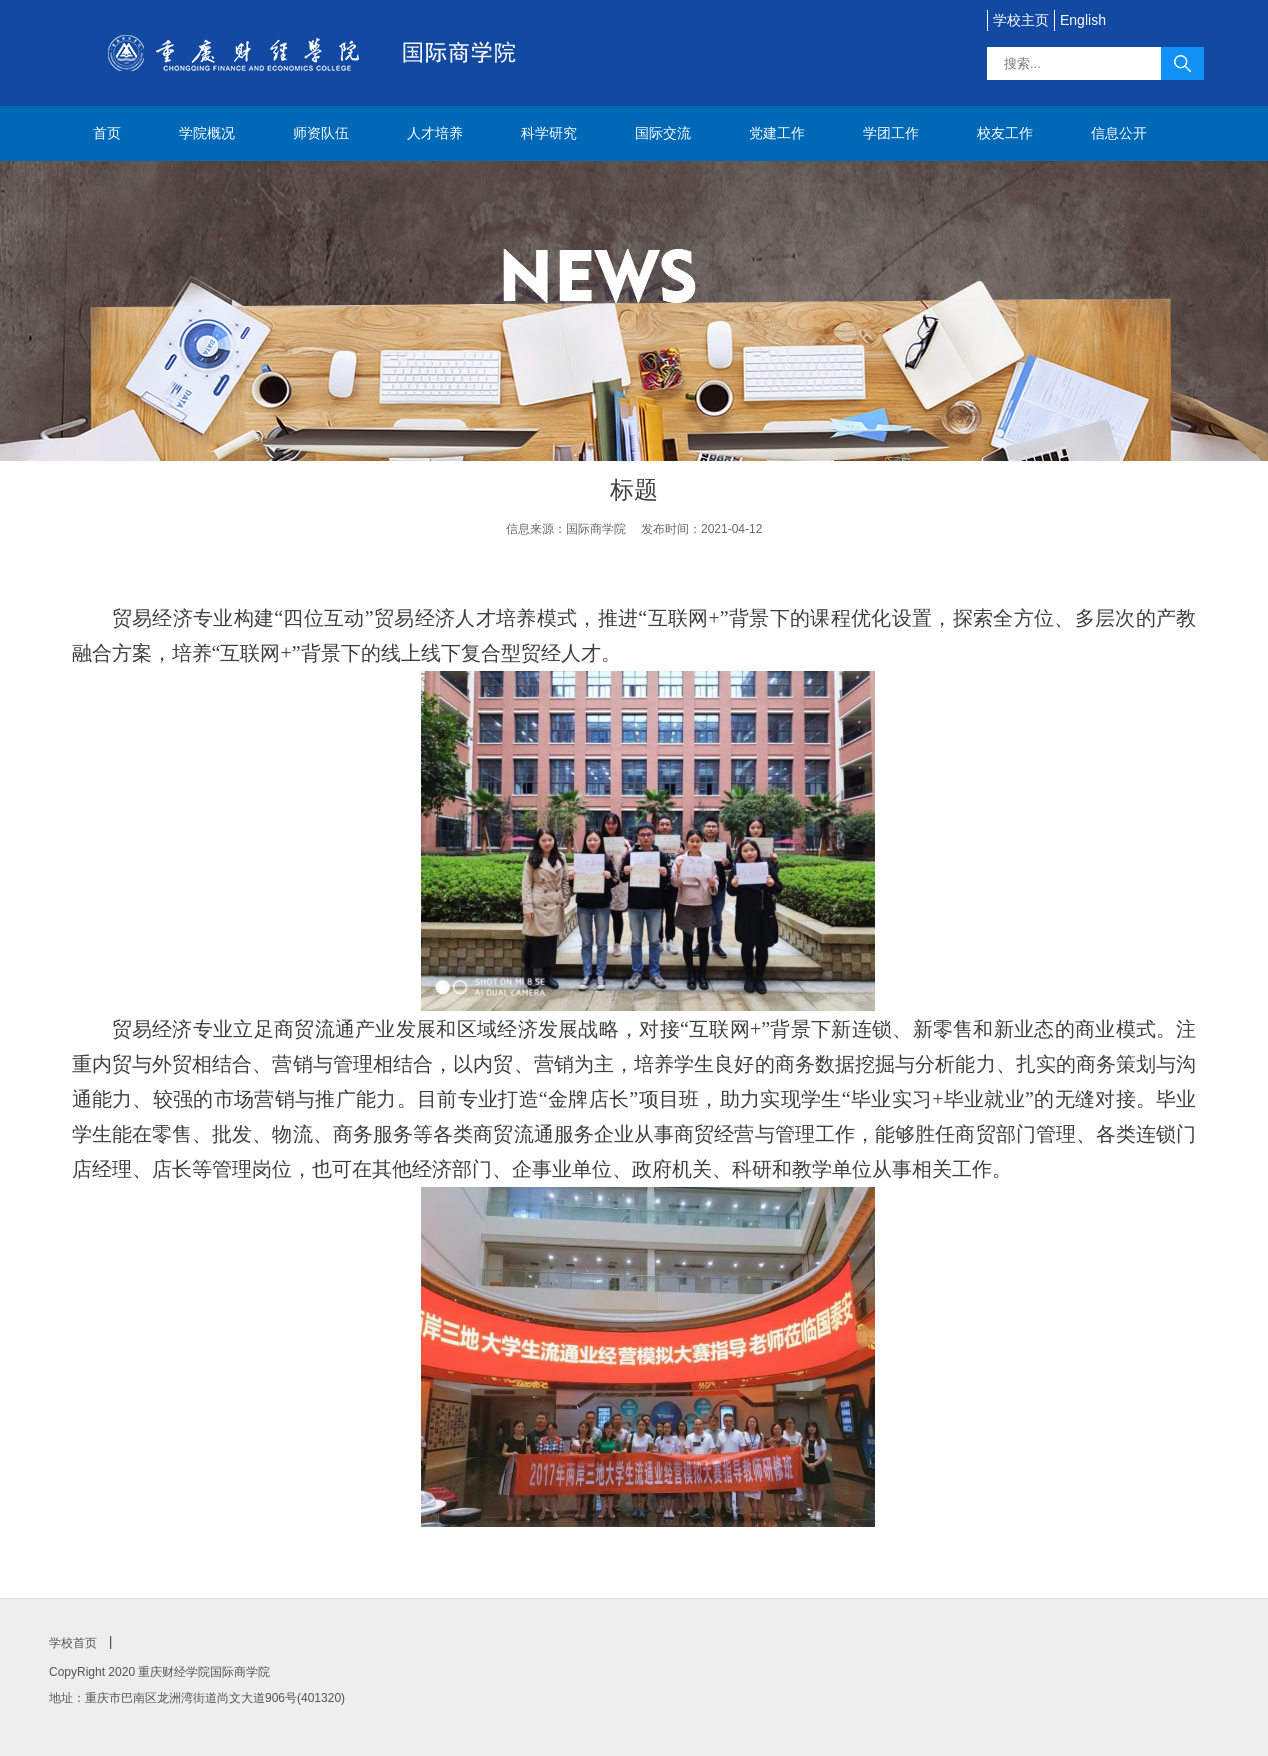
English (1083, 20)
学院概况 (207, 133)
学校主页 (1021, 20)
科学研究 (549, 133)
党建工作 (777, 133)
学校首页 (73, 1643)
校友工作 (1005, 133)
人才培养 (435, 133)
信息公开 (1119, 133)
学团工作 (891, 133)
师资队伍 (321, 133)
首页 (107, 133)
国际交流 (663, 133)
